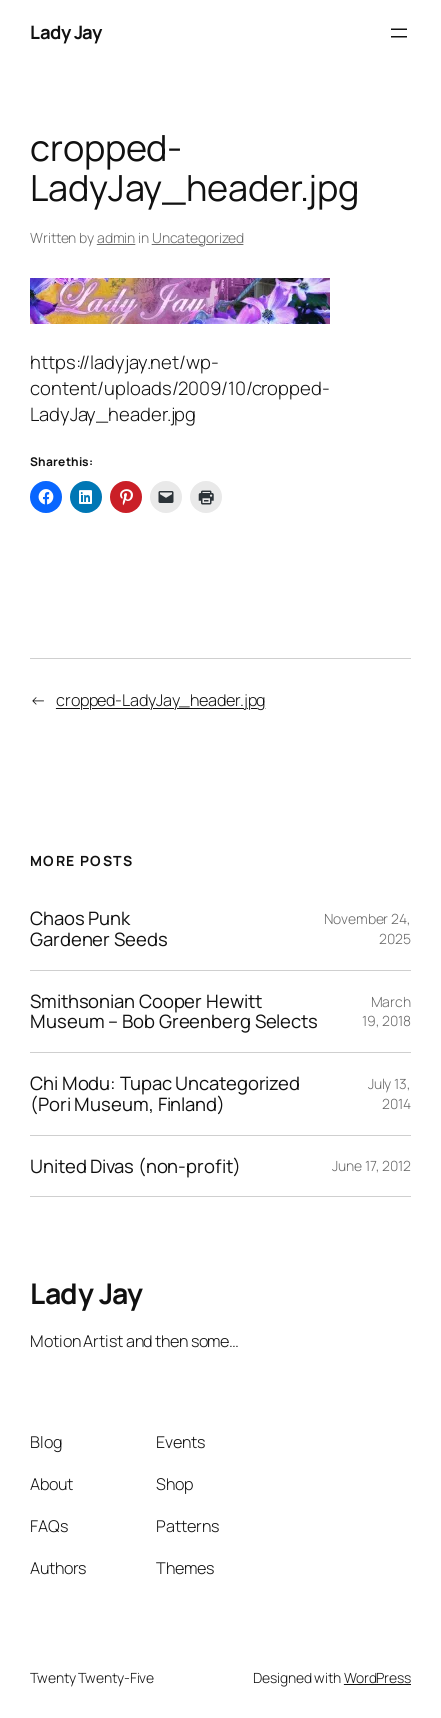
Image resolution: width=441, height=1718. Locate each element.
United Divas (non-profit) (135, 1166)
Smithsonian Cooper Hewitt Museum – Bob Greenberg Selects (174, 1012)
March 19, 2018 (386, 1011)
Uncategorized (198, 237)
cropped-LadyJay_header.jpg (160, 700)
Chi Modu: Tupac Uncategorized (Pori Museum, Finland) (165, 1094)
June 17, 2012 (371, 1165)
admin (116, 237)
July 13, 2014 (389, 1093)
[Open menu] (399, 33)
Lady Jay (65, 32)
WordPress (377, 1677)
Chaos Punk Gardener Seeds (99, 929)
